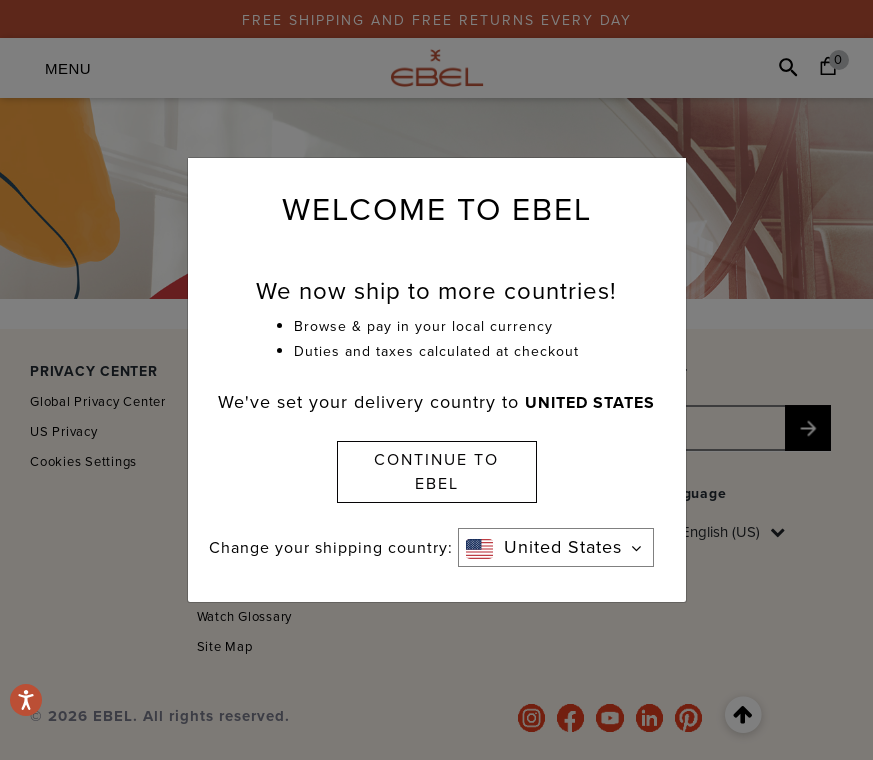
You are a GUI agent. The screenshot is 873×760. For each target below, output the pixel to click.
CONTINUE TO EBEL (436, 471)
